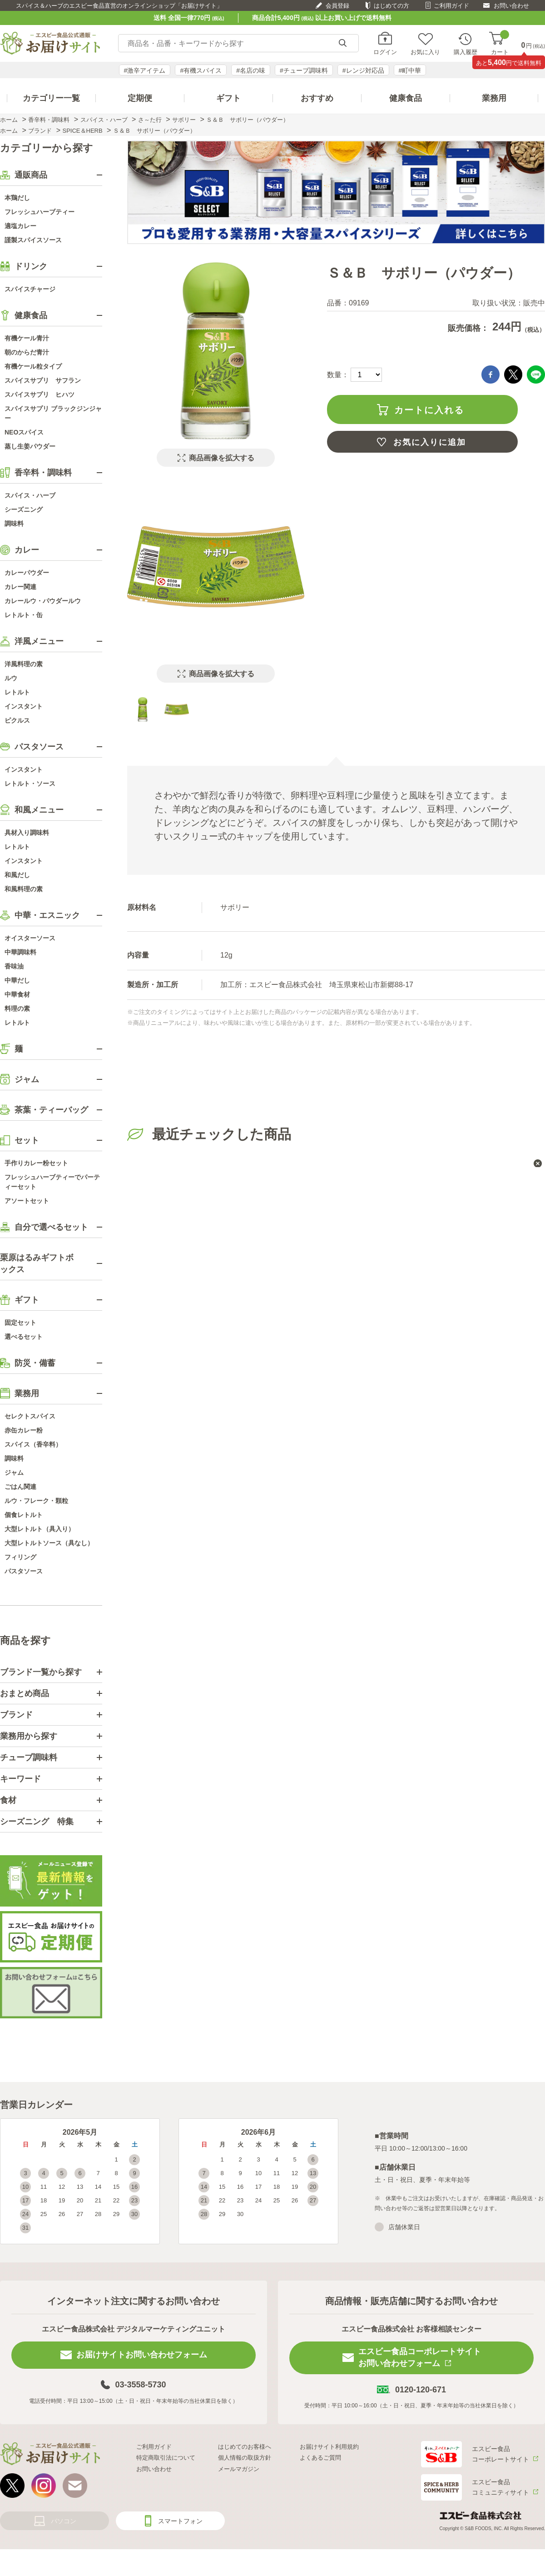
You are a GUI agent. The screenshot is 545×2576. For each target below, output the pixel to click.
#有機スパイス (201, 70)
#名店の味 (250, 70)
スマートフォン (180, 2521)
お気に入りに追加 (429, 442)
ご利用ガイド (451, 5)
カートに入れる (429, 410)
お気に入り (425, 52)
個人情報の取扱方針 (244, 2457)
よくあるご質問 (320, 2457)
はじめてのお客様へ (244, 2446)
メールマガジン (238, 2469)
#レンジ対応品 (363, 70)
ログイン (385, 52)
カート (500, 43)
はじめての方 (391, 5)
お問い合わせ (511, 5)
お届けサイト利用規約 (329, 2446)
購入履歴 (465, 52)
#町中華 (410, 70)
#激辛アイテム (145, 70)
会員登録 (337, 5)
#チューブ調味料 (304, 70)
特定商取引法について (165, 2457)
